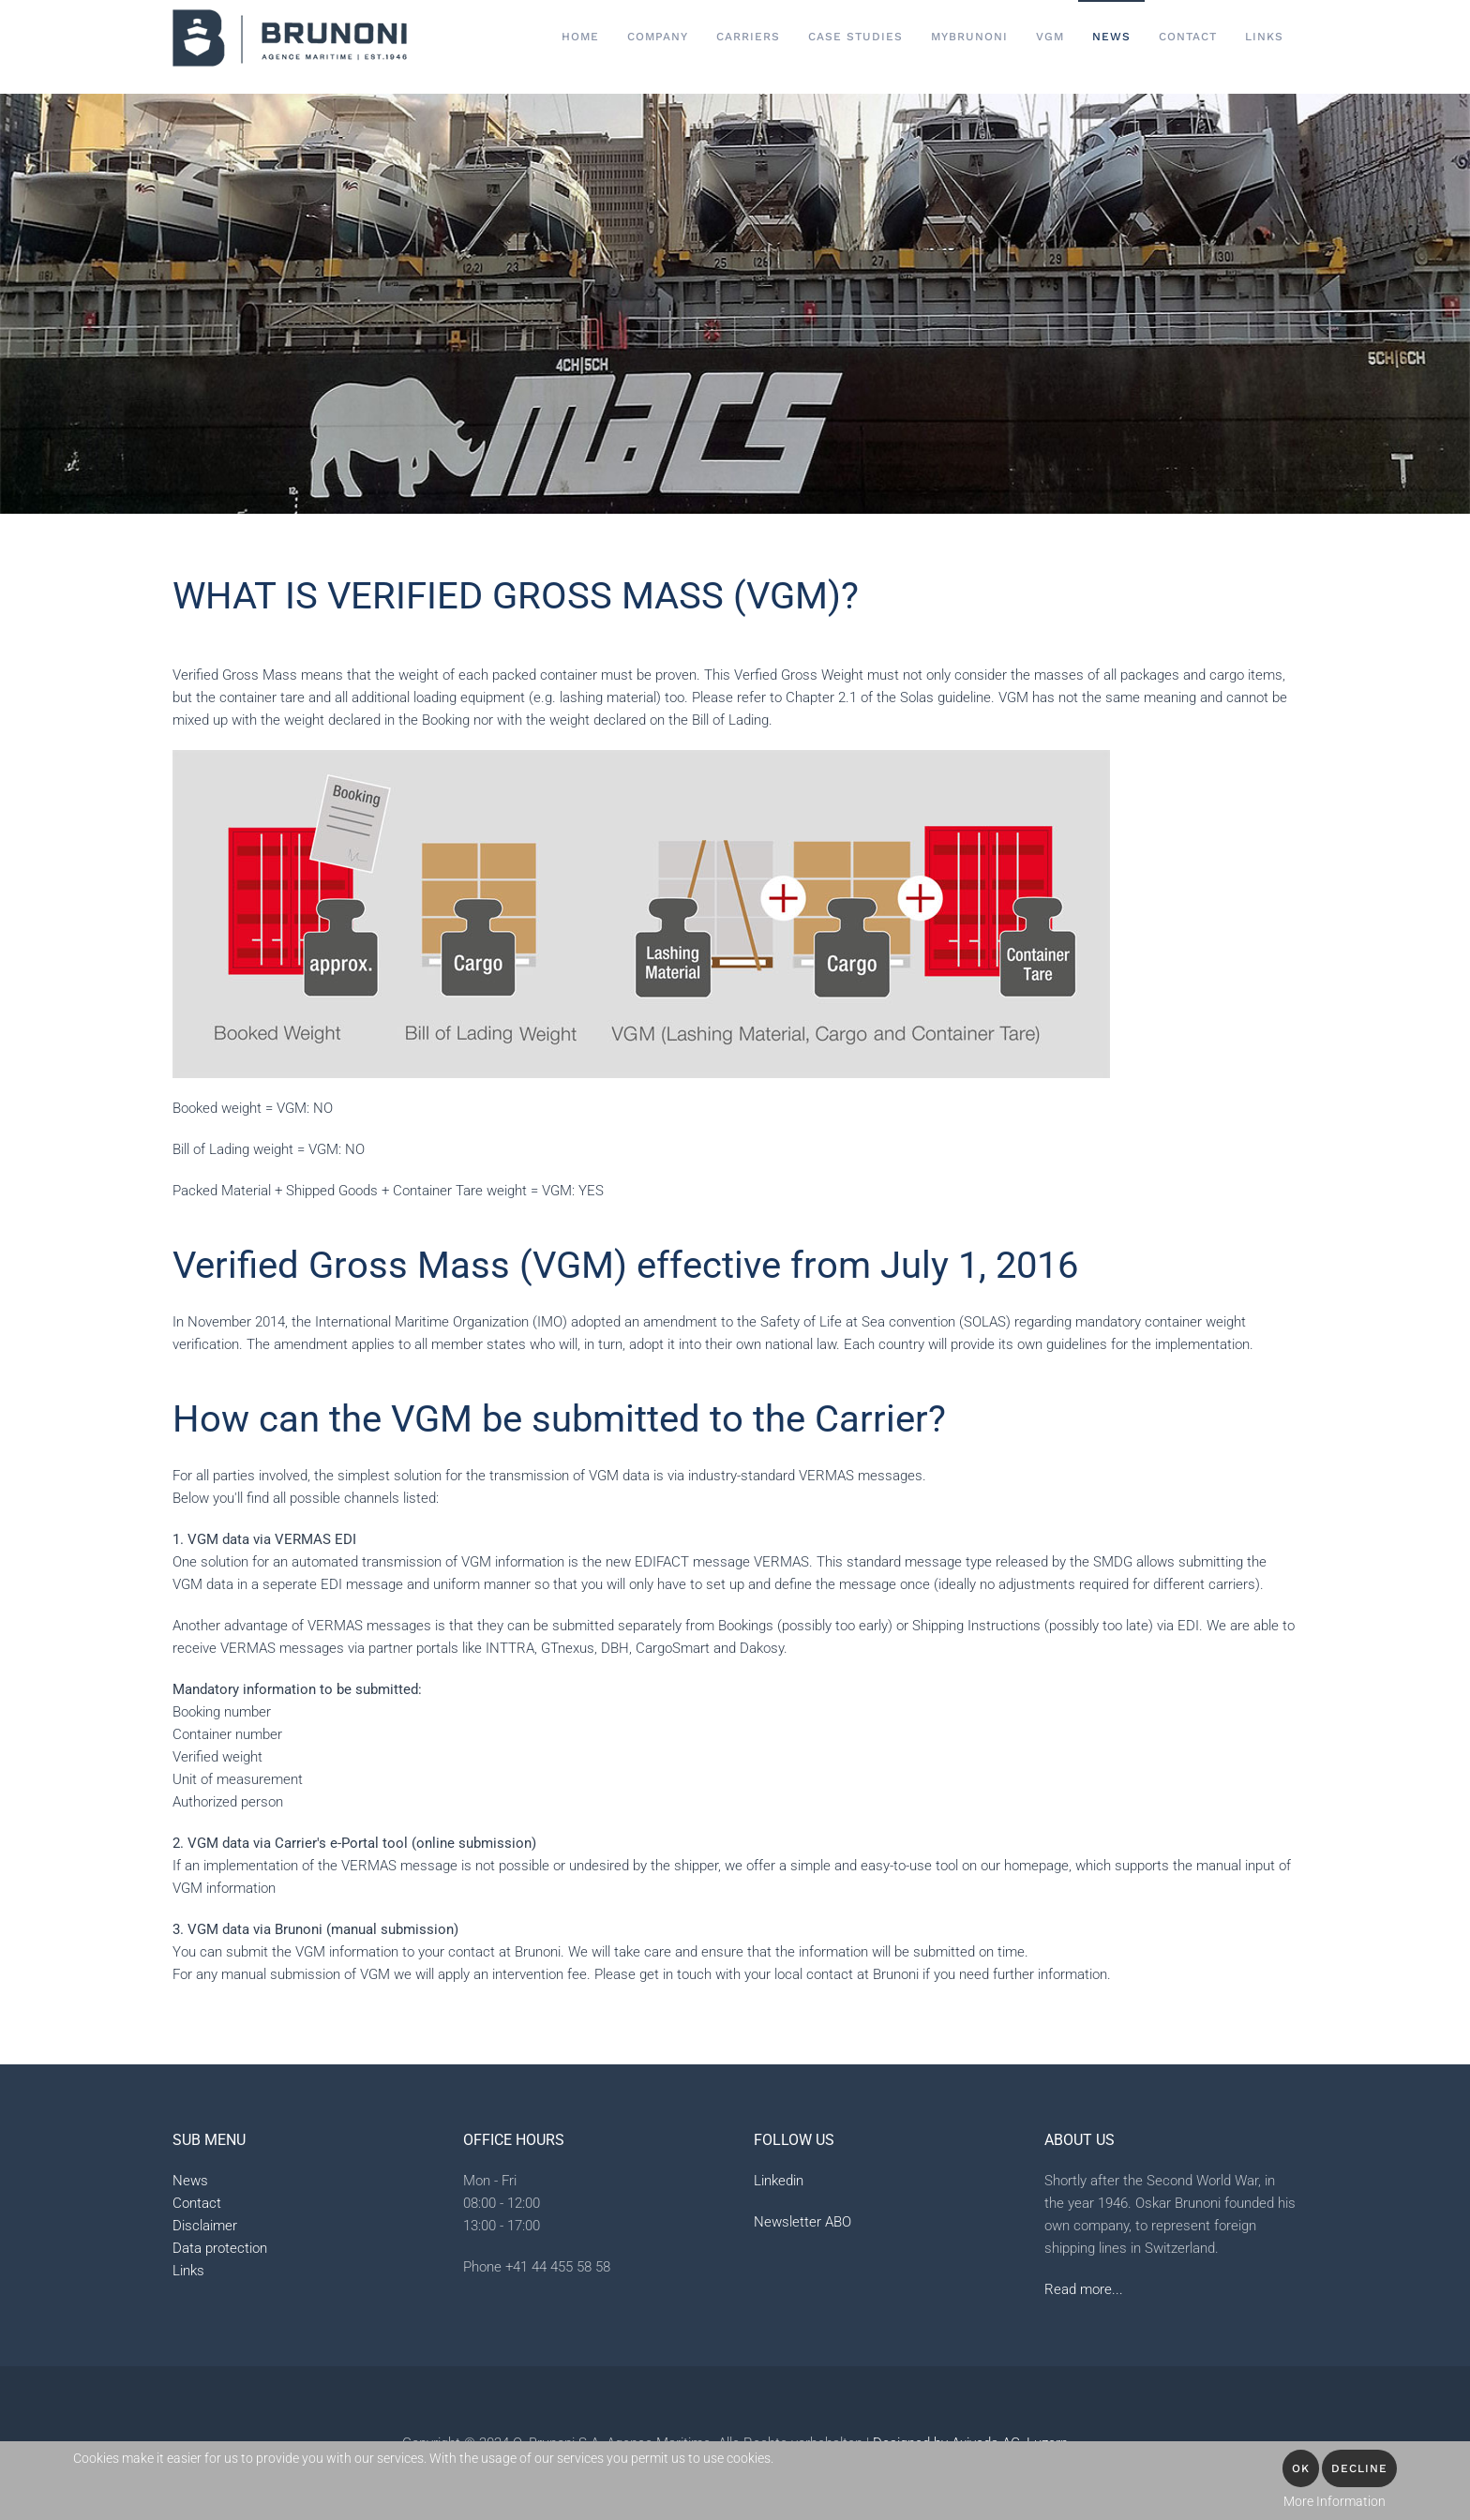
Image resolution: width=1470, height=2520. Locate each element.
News (1111, 36)
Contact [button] (1188, 36)
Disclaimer (204, 2225)
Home (580, 36)
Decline (1359, 2468)
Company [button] (657, 36)
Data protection (219, 2248)
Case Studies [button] (855, 36)
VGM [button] (1050, 36)
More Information (1334, 2501)
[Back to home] (289, 37)
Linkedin (778, 2180)
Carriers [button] (748, 36)
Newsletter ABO (802, 2221)
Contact (196, 2203)
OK (1301, 2468)
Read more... (1083, 2289)
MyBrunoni (969, 36)
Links (1264, 36)
